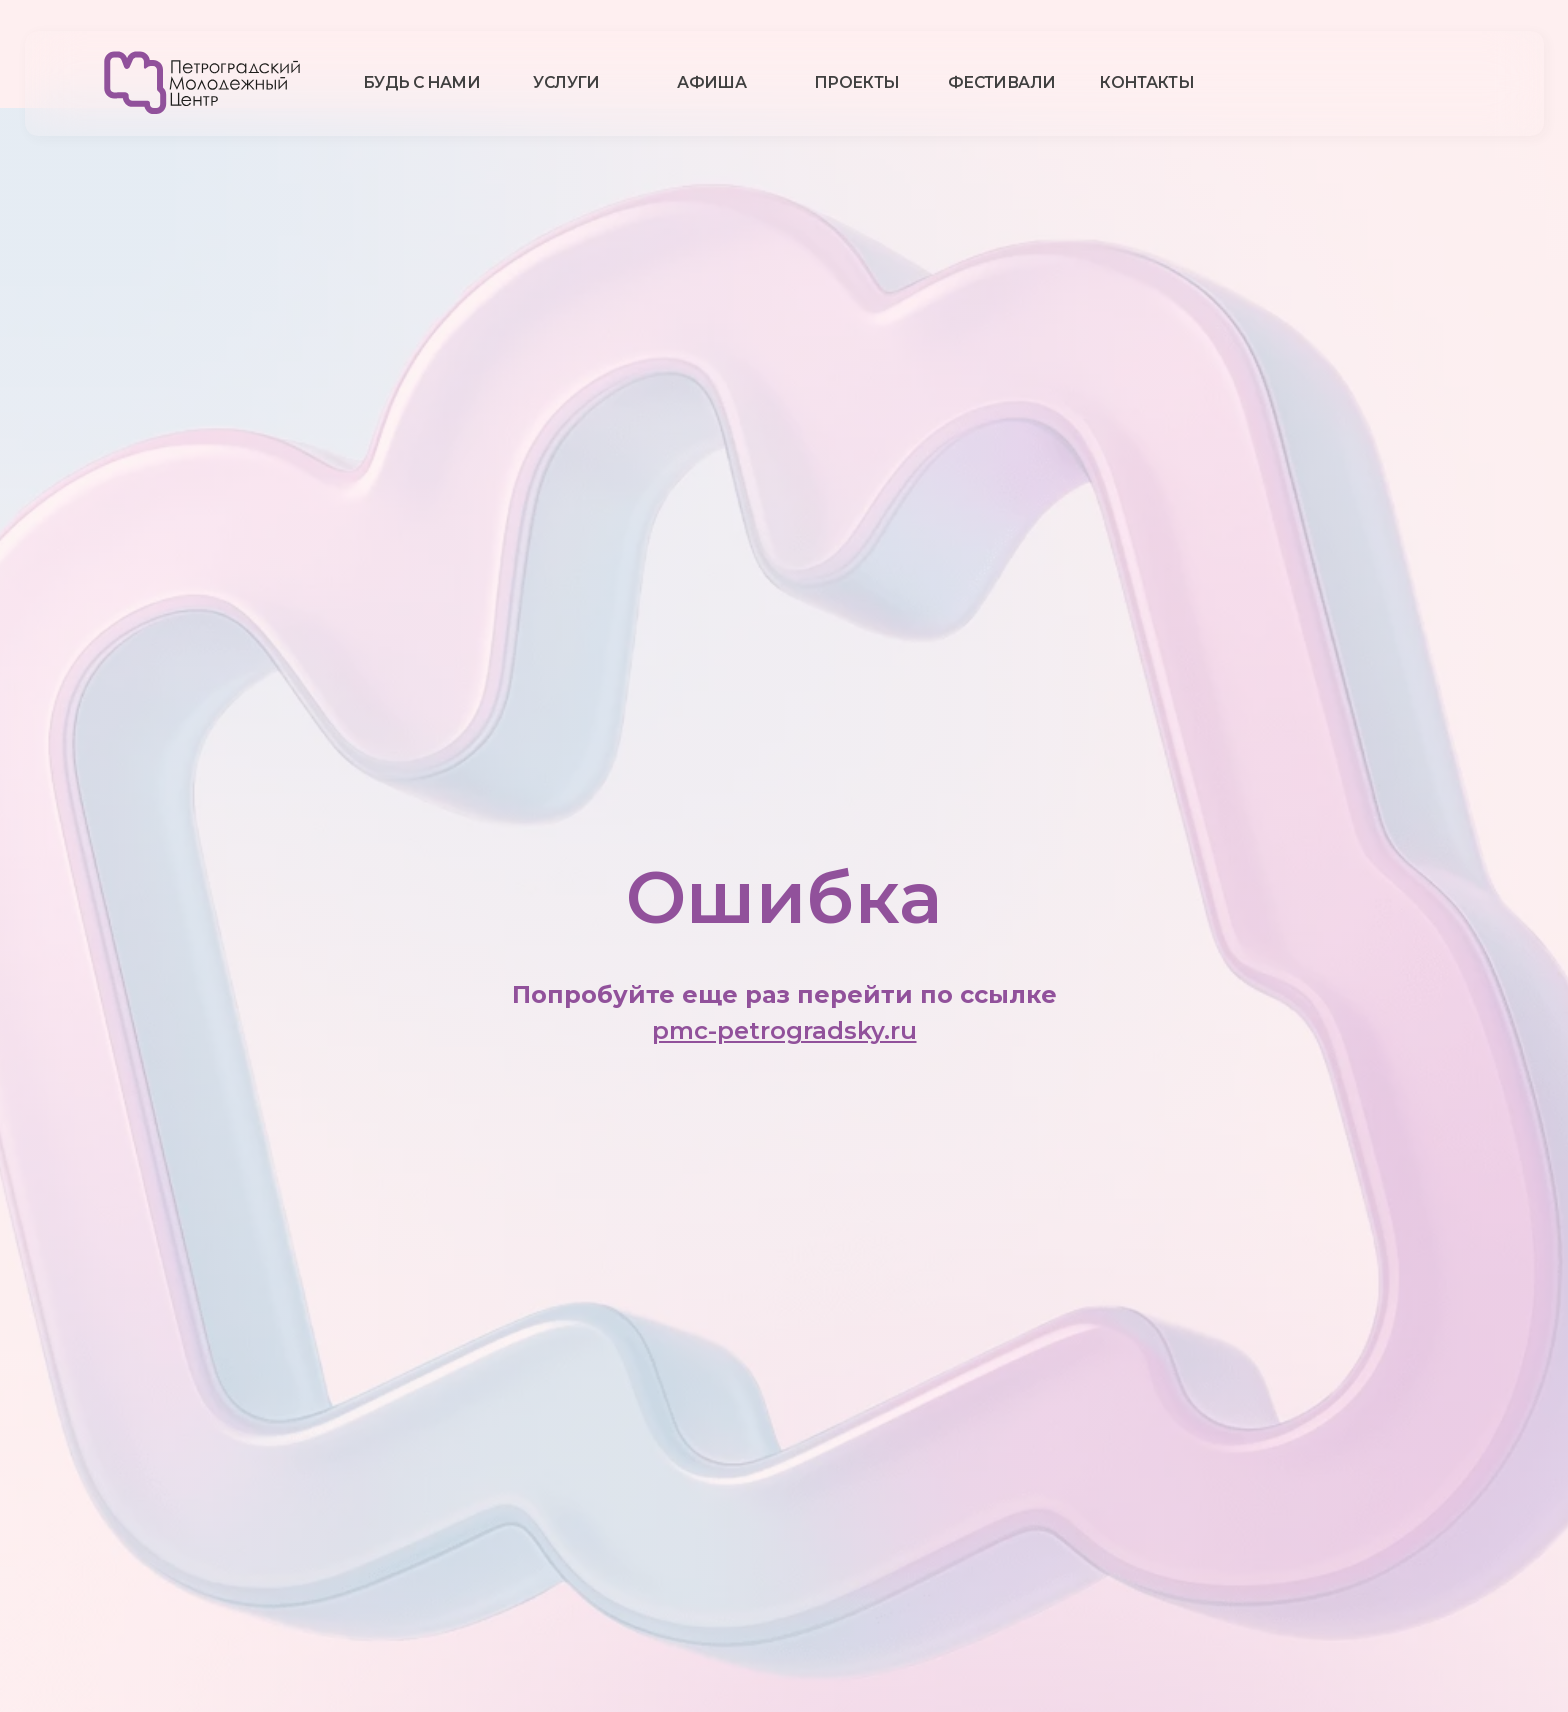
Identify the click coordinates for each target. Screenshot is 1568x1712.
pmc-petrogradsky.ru (784, 1030)
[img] (202, 82)
